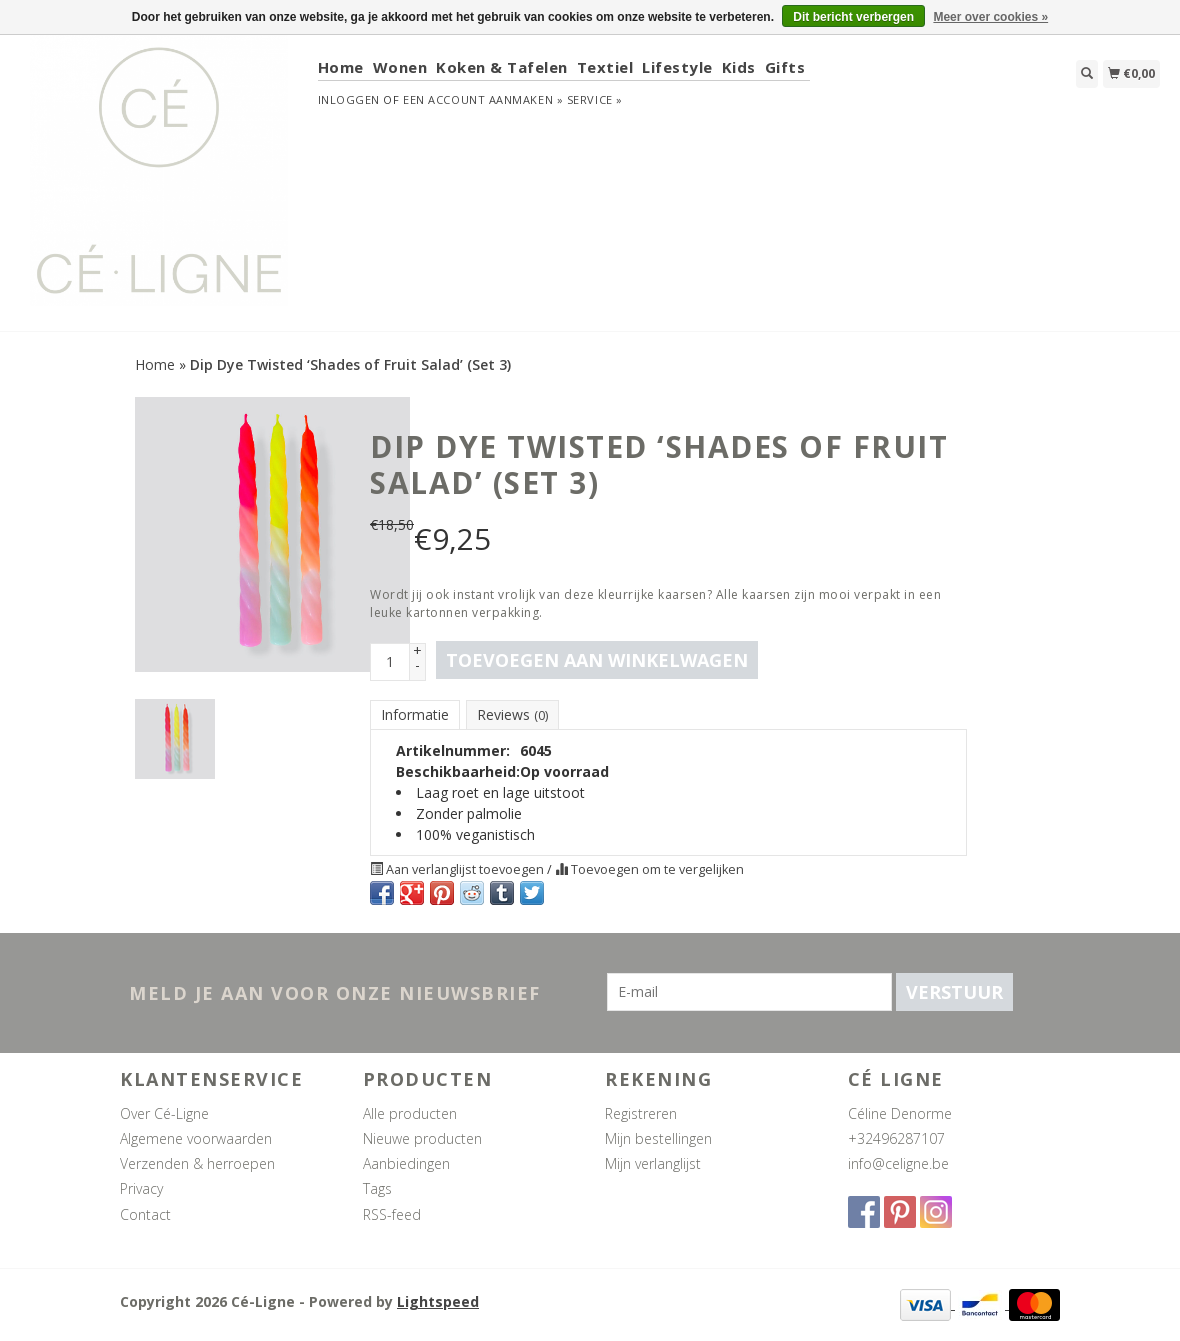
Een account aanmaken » (483, 99)
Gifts (785, 67)
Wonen (400, 67)
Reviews (512, 714)
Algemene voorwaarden (196, 1138)
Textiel (605, 67)
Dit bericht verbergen (853, 17)
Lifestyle (677, 67)
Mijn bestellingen (658, 1138)
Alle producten (410, 1113)
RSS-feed (392, 1214)
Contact (145, 1214)
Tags (377, 1188)
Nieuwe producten (422, 1138)
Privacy (141, 1188)
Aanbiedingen (406, 1163)
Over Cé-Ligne (164, 1113)
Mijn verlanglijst (653, 1163)
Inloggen (349, 99)
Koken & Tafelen (502, 67)
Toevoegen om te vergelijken (649, 869)
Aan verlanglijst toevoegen (458, 869)
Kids (739, 67)
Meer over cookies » (990, 17)
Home (341, 67)
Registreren (641, 1113)
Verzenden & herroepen (197, 1163)
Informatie (415, 714)
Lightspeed (438, 1301)
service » (595, 99)
